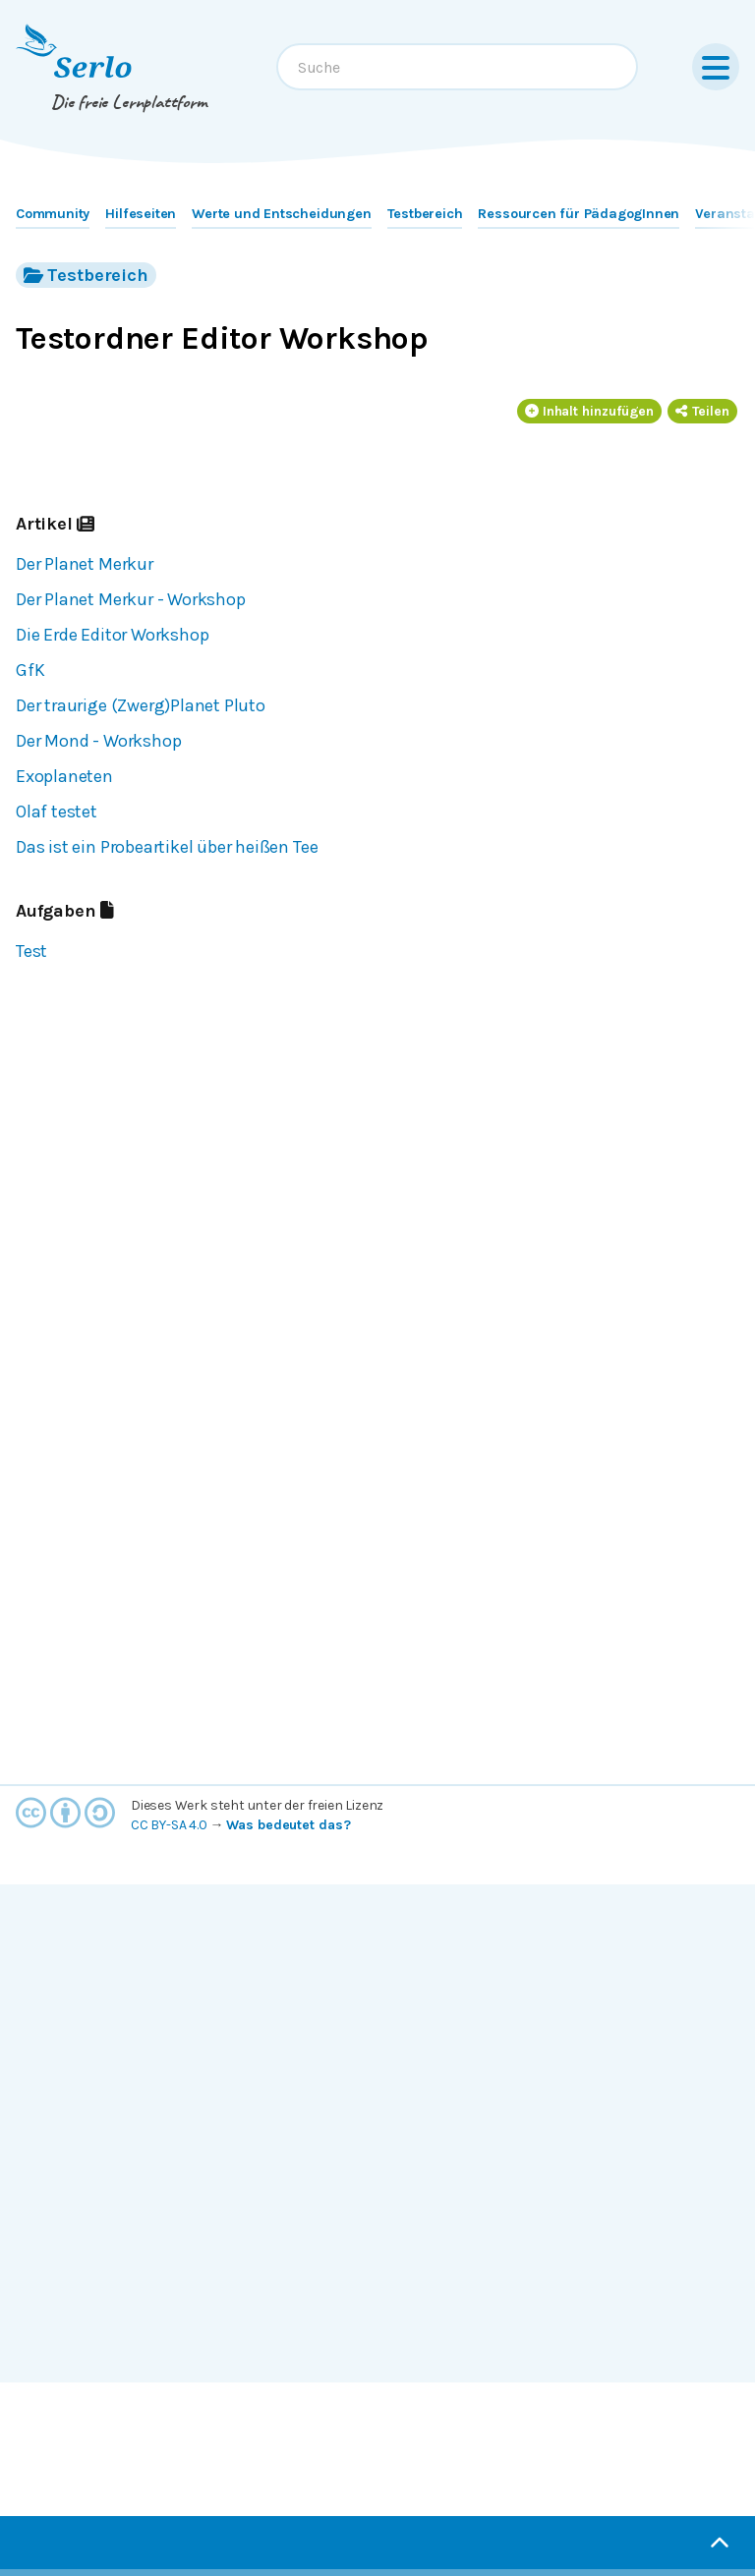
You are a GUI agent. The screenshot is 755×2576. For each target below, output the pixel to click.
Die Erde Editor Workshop (112, 634)
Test (31, 951)
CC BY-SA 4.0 (169, 1825)
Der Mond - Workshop (98, 741)
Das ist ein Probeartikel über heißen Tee (167, 847)
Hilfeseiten (140, 213)
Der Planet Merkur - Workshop (131, 599)
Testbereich (425, 213)
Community (52, 213)
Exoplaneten (64, 776)
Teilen (702, 411)
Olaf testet (56, 811)
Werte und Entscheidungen (281, 213)
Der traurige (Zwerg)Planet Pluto (140, 705)
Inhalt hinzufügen (590, 411)
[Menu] (715, 66)
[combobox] (457, 66)
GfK (30, 670)
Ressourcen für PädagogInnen (578, 213)
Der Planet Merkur (84, 564)
